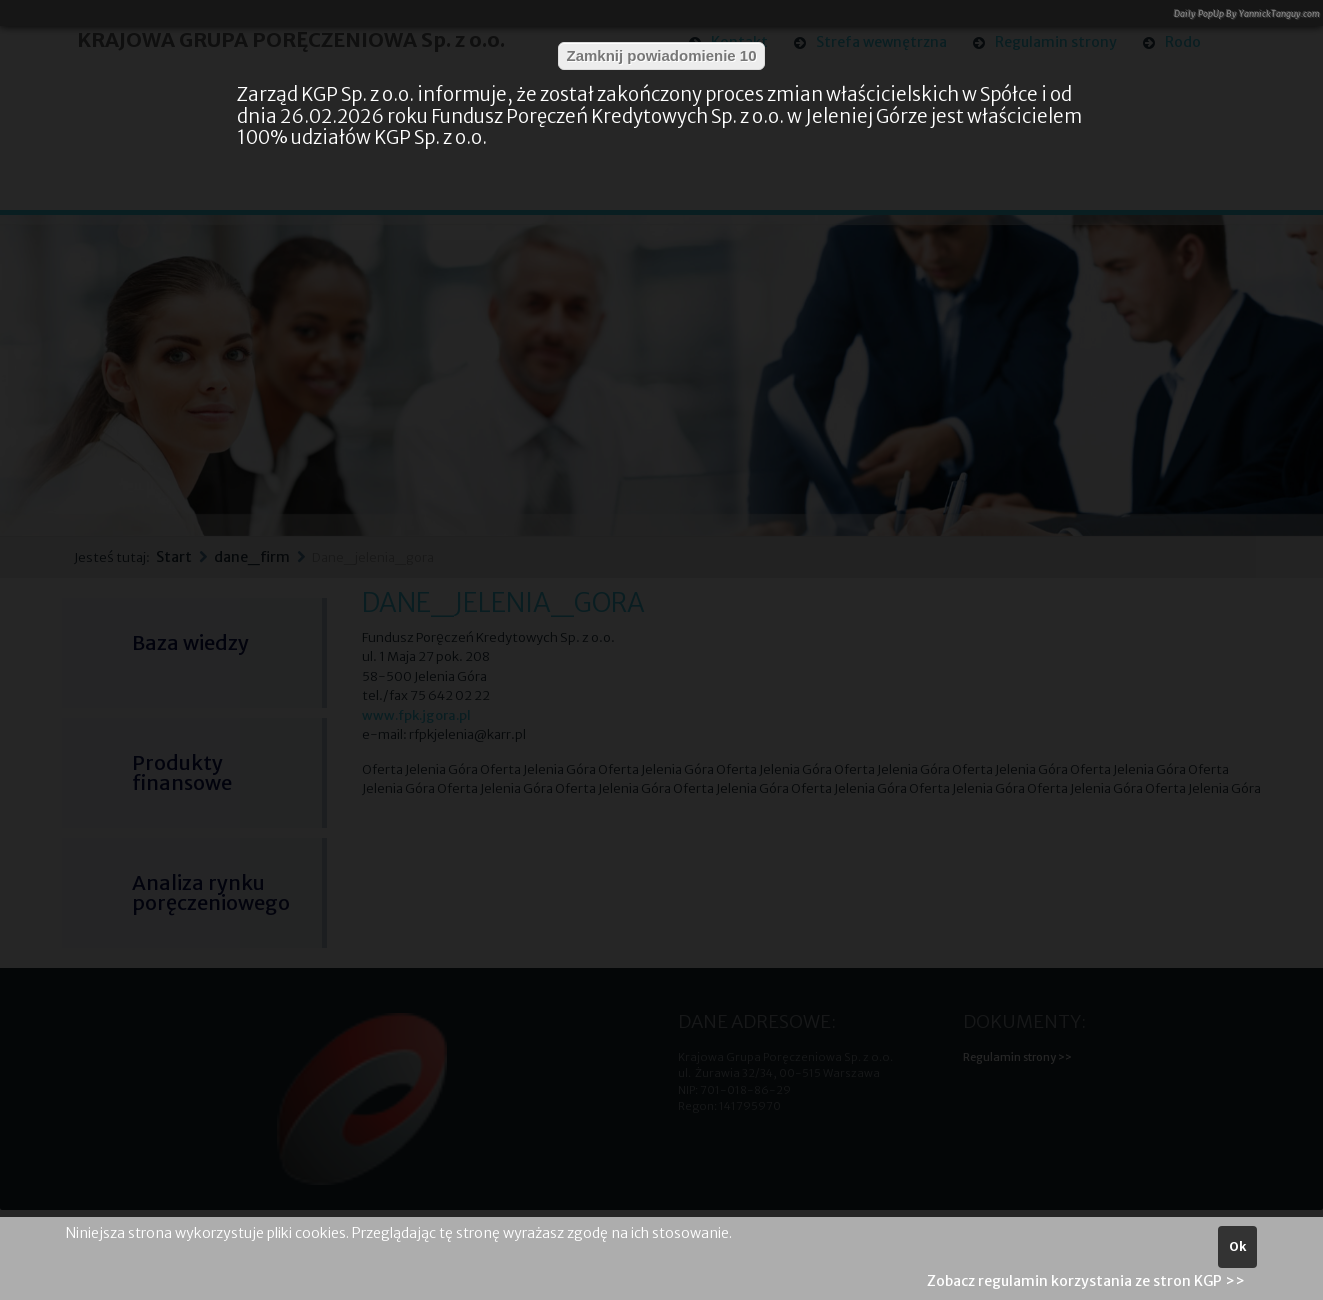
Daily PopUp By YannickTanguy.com (1247, 13)
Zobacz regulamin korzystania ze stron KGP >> (1086, 1281)
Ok (1237, 1246)
